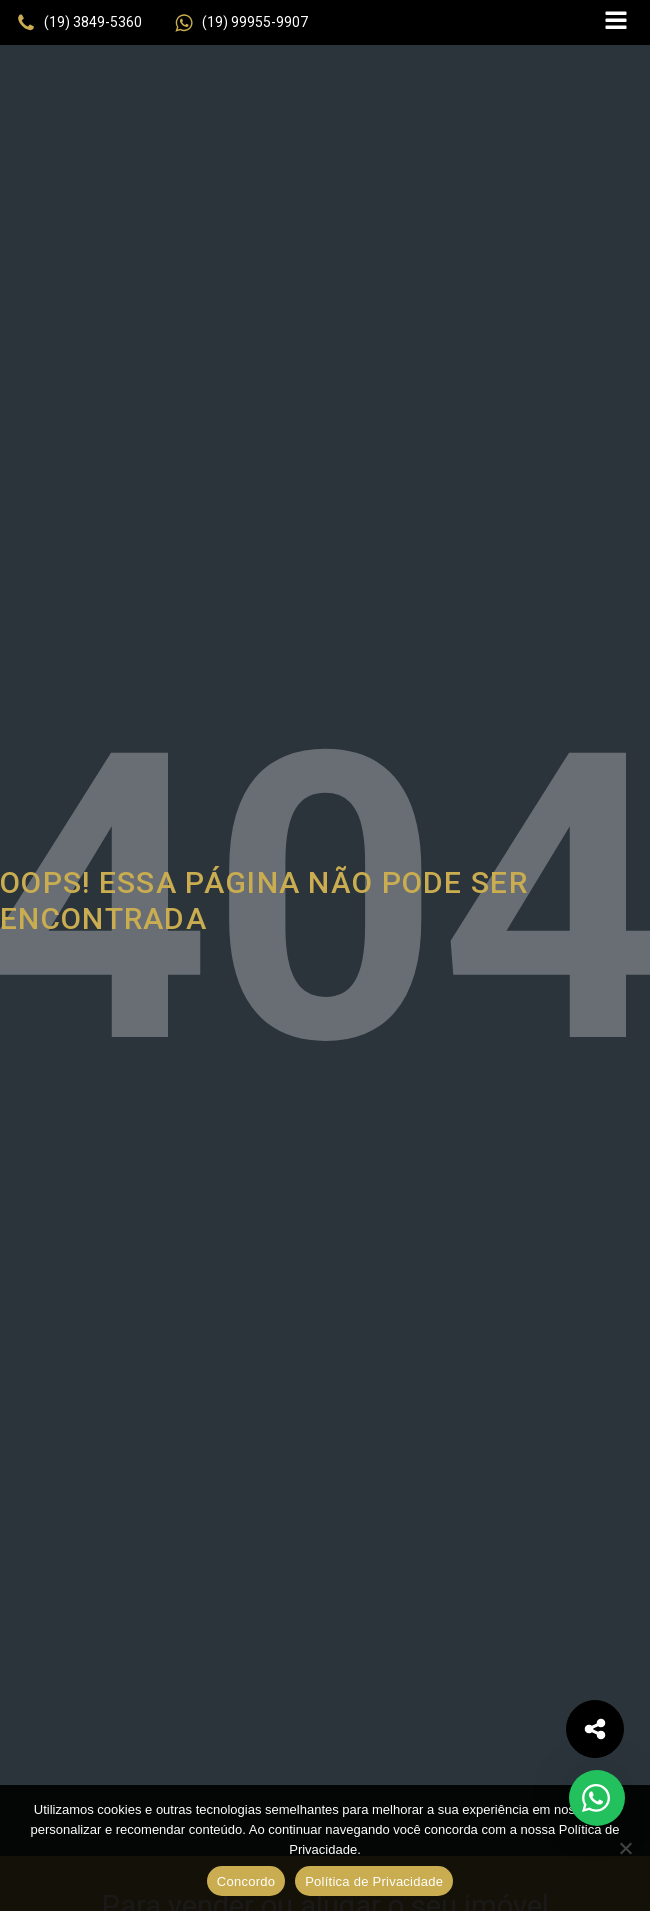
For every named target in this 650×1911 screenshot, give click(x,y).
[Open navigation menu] (616, 22)
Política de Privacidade (374, 1881)
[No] (625, 1848)
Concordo (246, 1881)
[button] (79, 23)
